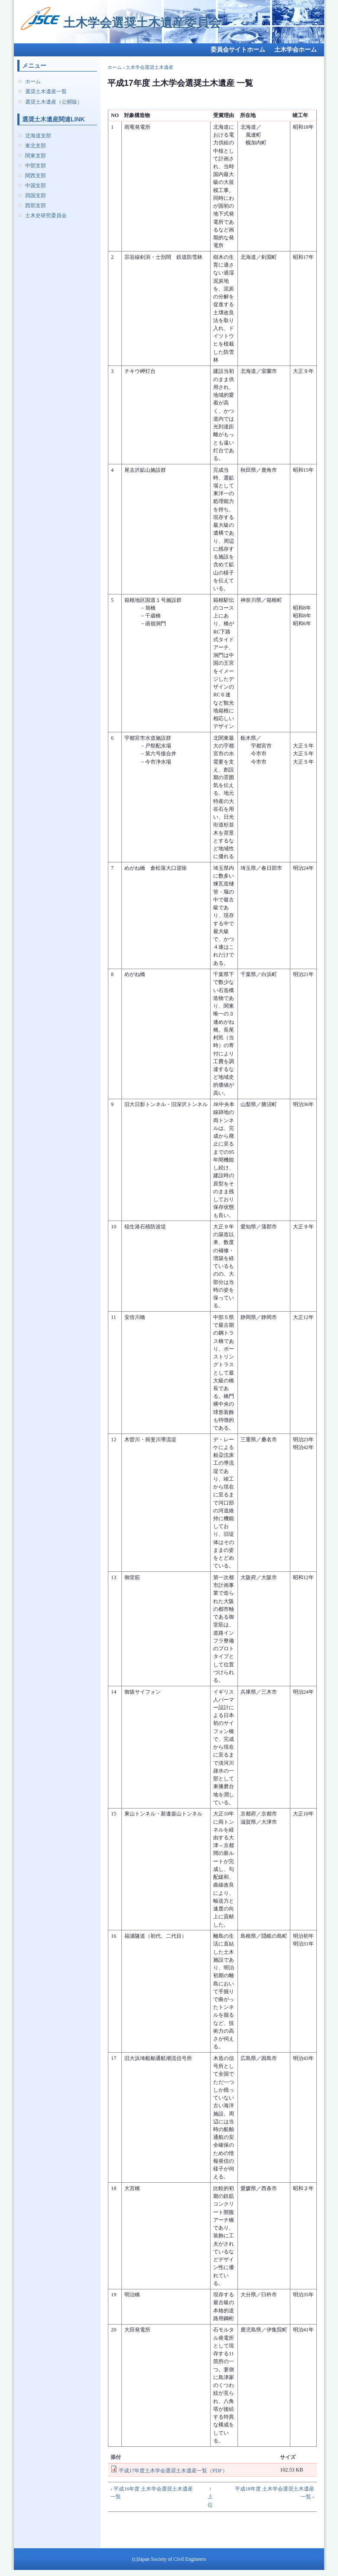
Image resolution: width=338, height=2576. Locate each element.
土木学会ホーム (295, 49)
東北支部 (35, 146)
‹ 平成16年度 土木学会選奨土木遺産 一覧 (151, 2493)
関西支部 (35, 176)
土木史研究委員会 (46, 215)
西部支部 (35, 205)
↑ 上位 (210, 2496)
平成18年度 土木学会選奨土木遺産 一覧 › (274, 2493)
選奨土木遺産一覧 (46, 91)
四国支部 (35, 196)
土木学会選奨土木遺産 (149, 67)
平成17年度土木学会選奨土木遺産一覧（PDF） (173, 2471)
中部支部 (35, 166)
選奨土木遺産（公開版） (53, 102)
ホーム (33, 81)
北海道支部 (38, 136)
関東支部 (35, 156)
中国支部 (35, 186)
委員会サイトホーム (238, 49)
